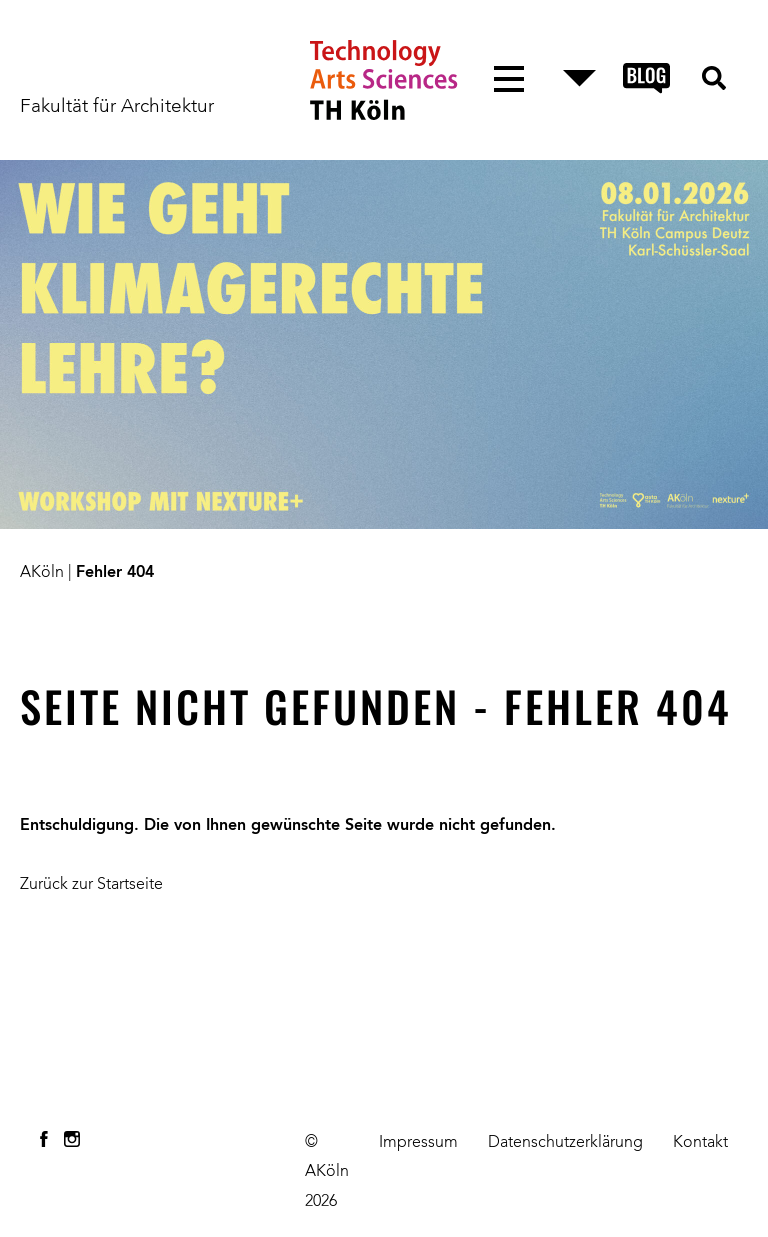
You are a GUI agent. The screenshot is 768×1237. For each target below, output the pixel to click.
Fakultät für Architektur (117, 107)
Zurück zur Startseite (91, 885)
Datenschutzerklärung (565, 1143)
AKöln (42, 573)
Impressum (418, 1143)
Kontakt (700, 1143)
